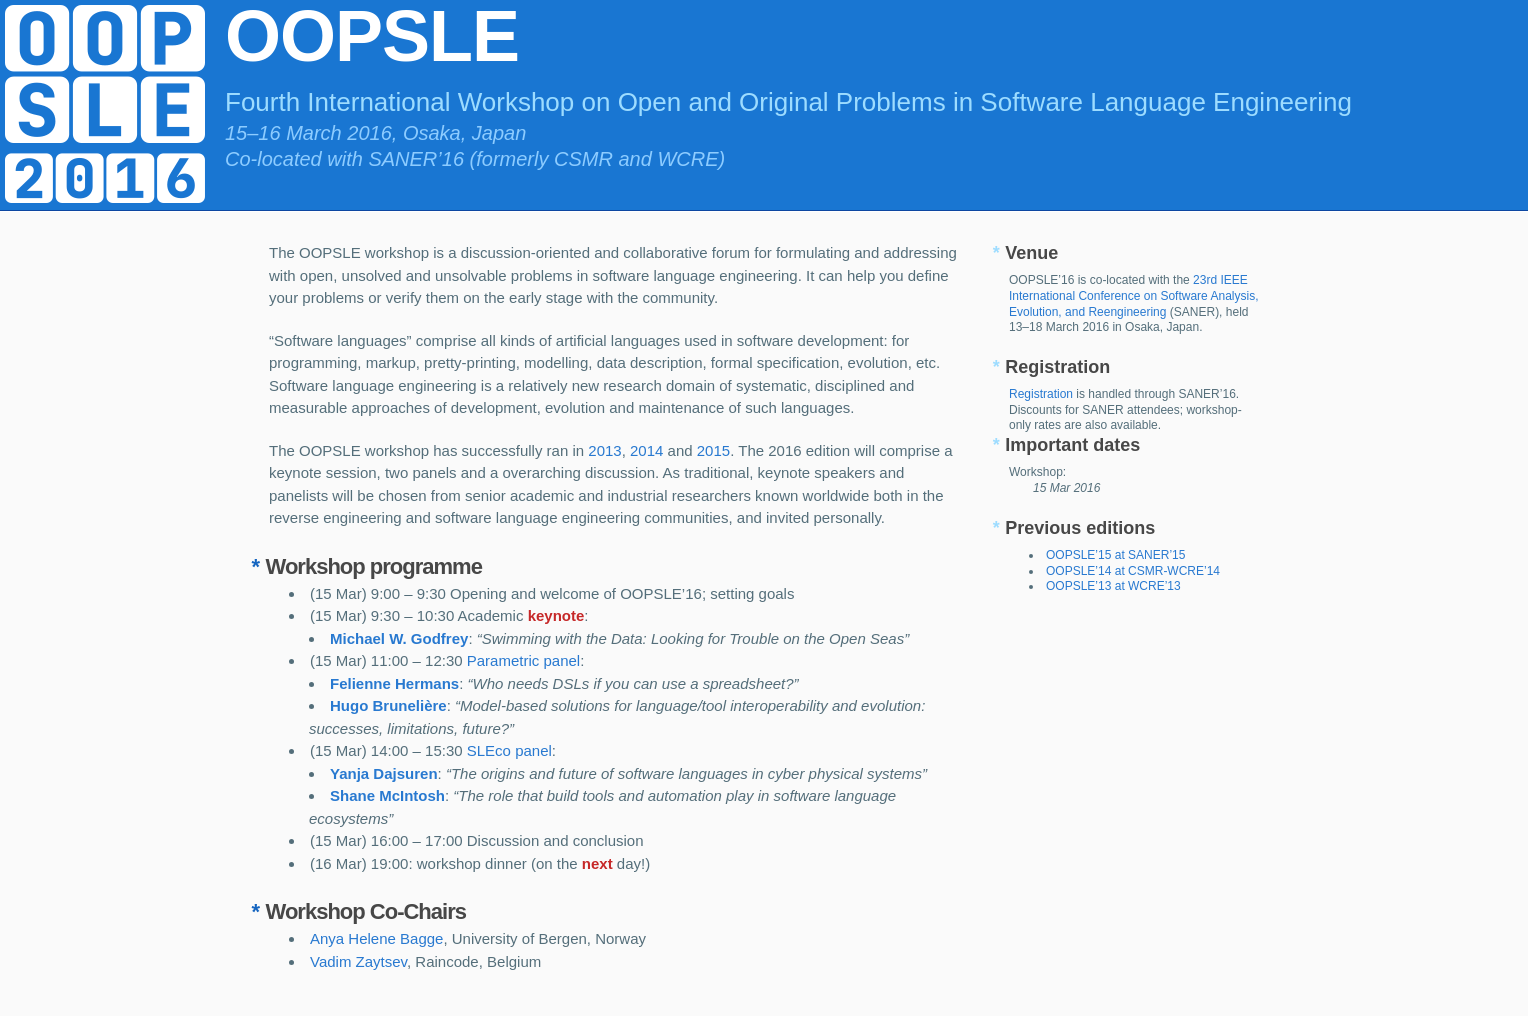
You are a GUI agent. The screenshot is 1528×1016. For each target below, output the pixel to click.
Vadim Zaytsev (358, 961)
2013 (604, 450)
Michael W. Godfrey (399, 638)
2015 (713, 450)
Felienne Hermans (394, 683)
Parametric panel (523, 660)
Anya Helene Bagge (376, 938)
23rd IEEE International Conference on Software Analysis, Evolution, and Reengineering (1133, 295)
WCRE (687, 159)
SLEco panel (509, 750)
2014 (646, 450)
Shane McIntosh (387, 795)
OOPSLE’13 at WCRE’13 (1113, 586)
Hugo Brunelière (388, 705)
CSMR (583, 159)
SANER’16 (416, 159)
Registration (1041, 394)
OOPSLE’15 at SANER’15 (1115, 555)
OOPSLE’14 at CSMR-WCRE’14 (1133, 571)
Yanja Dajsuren (384, 773)
